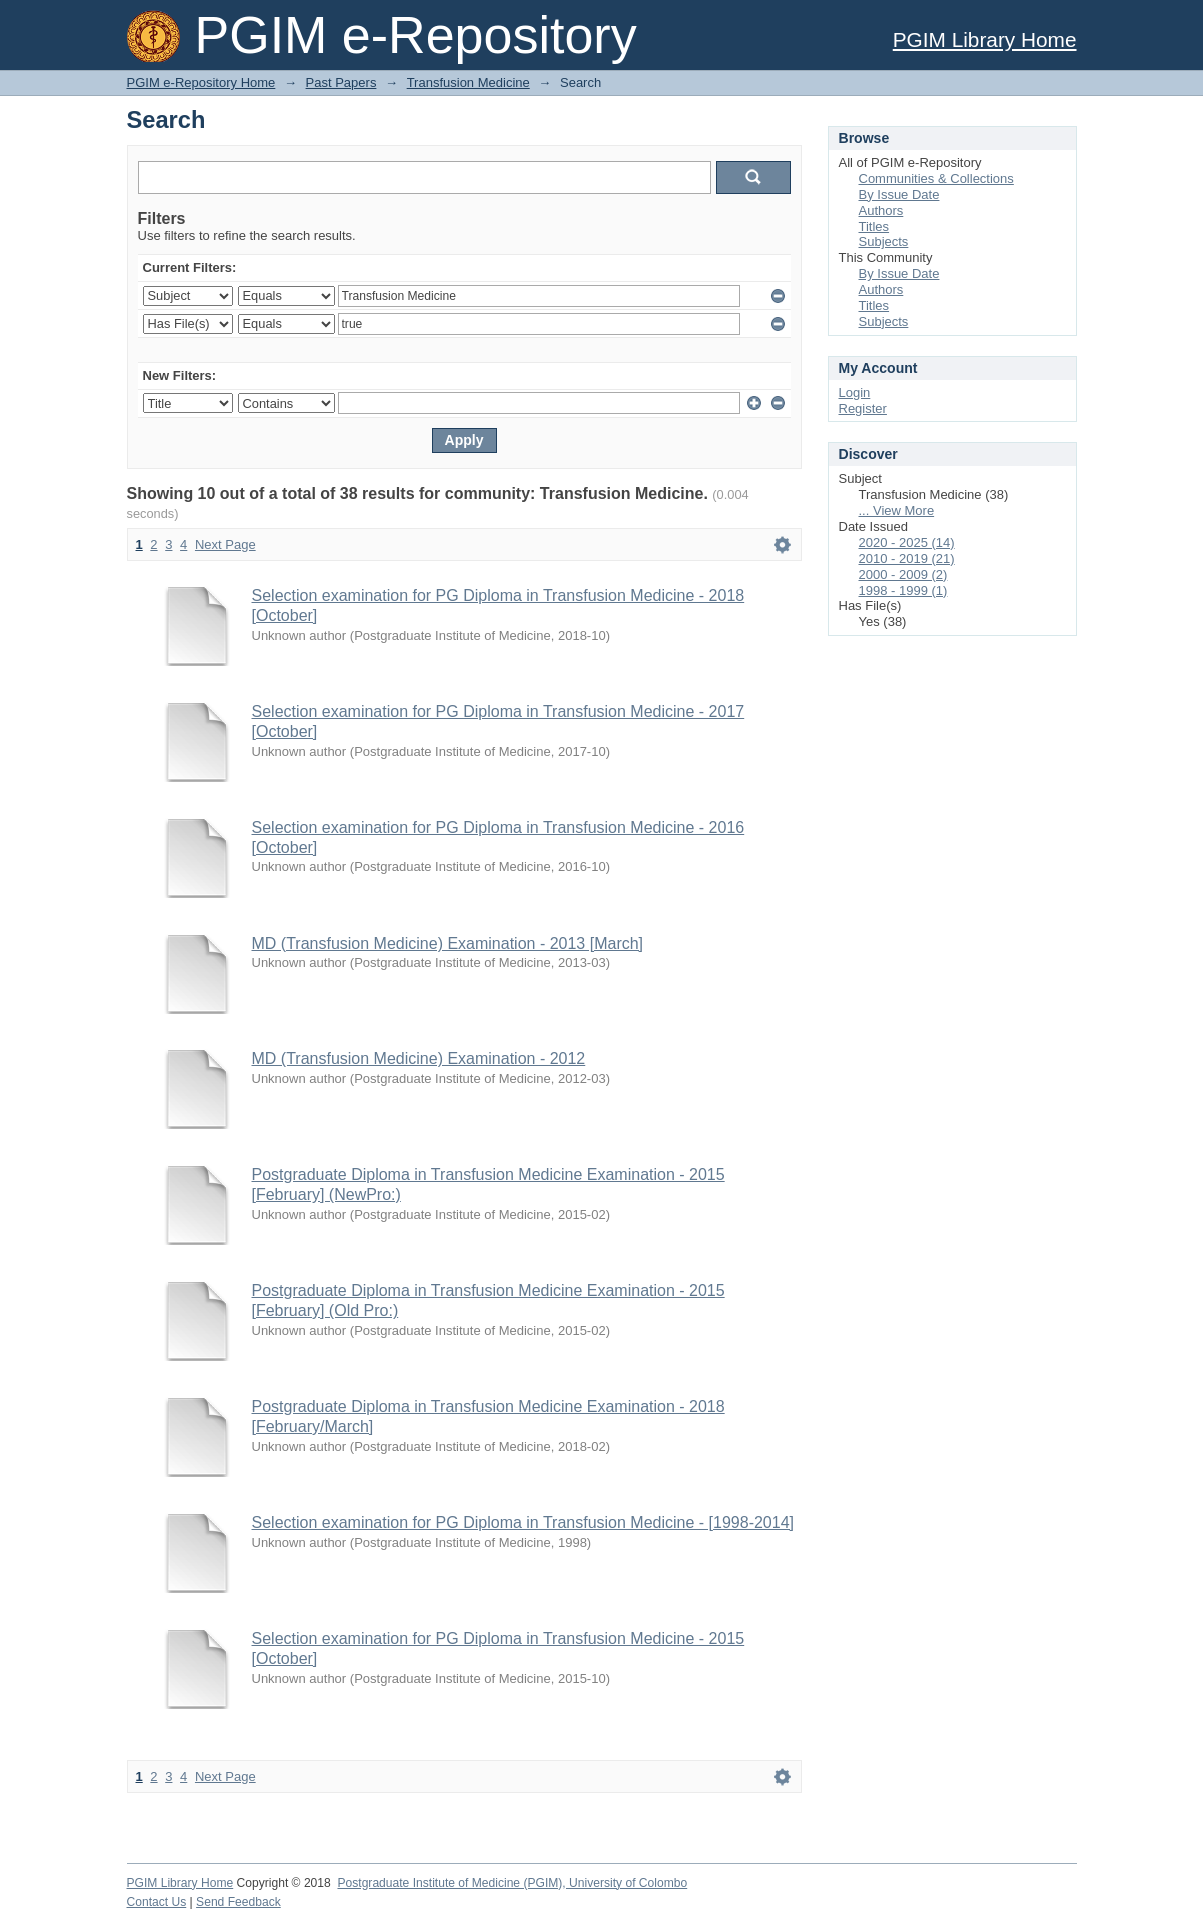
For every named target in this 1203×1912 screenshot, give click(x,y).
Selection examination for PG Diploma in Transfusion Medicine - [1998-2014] (523, 1522)
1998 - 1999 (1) (903, 590)
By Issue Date (899, 194)
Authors (881, 210)
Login (855, 392)
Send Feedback (238, 1902)
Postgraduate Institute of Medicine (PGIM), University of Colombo (512, 1883)
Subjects (884, 241)
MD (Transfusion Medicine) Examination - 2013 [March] (448, 943)
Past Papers (341, 82)
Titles (874, 226)
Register (863, 408)
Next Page (225, 544)
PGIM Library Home (985, 39)
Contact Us (157, 1902)
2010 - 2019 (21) (907, 558)
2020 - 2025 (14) (907, 542)
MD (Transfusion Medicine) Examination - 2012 (419, 1058)
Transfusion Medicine (468, 82)
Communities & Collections (936, 178)
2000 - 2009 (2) (903, 574)
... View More (897, 510)
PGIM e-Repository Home (201, 82)
